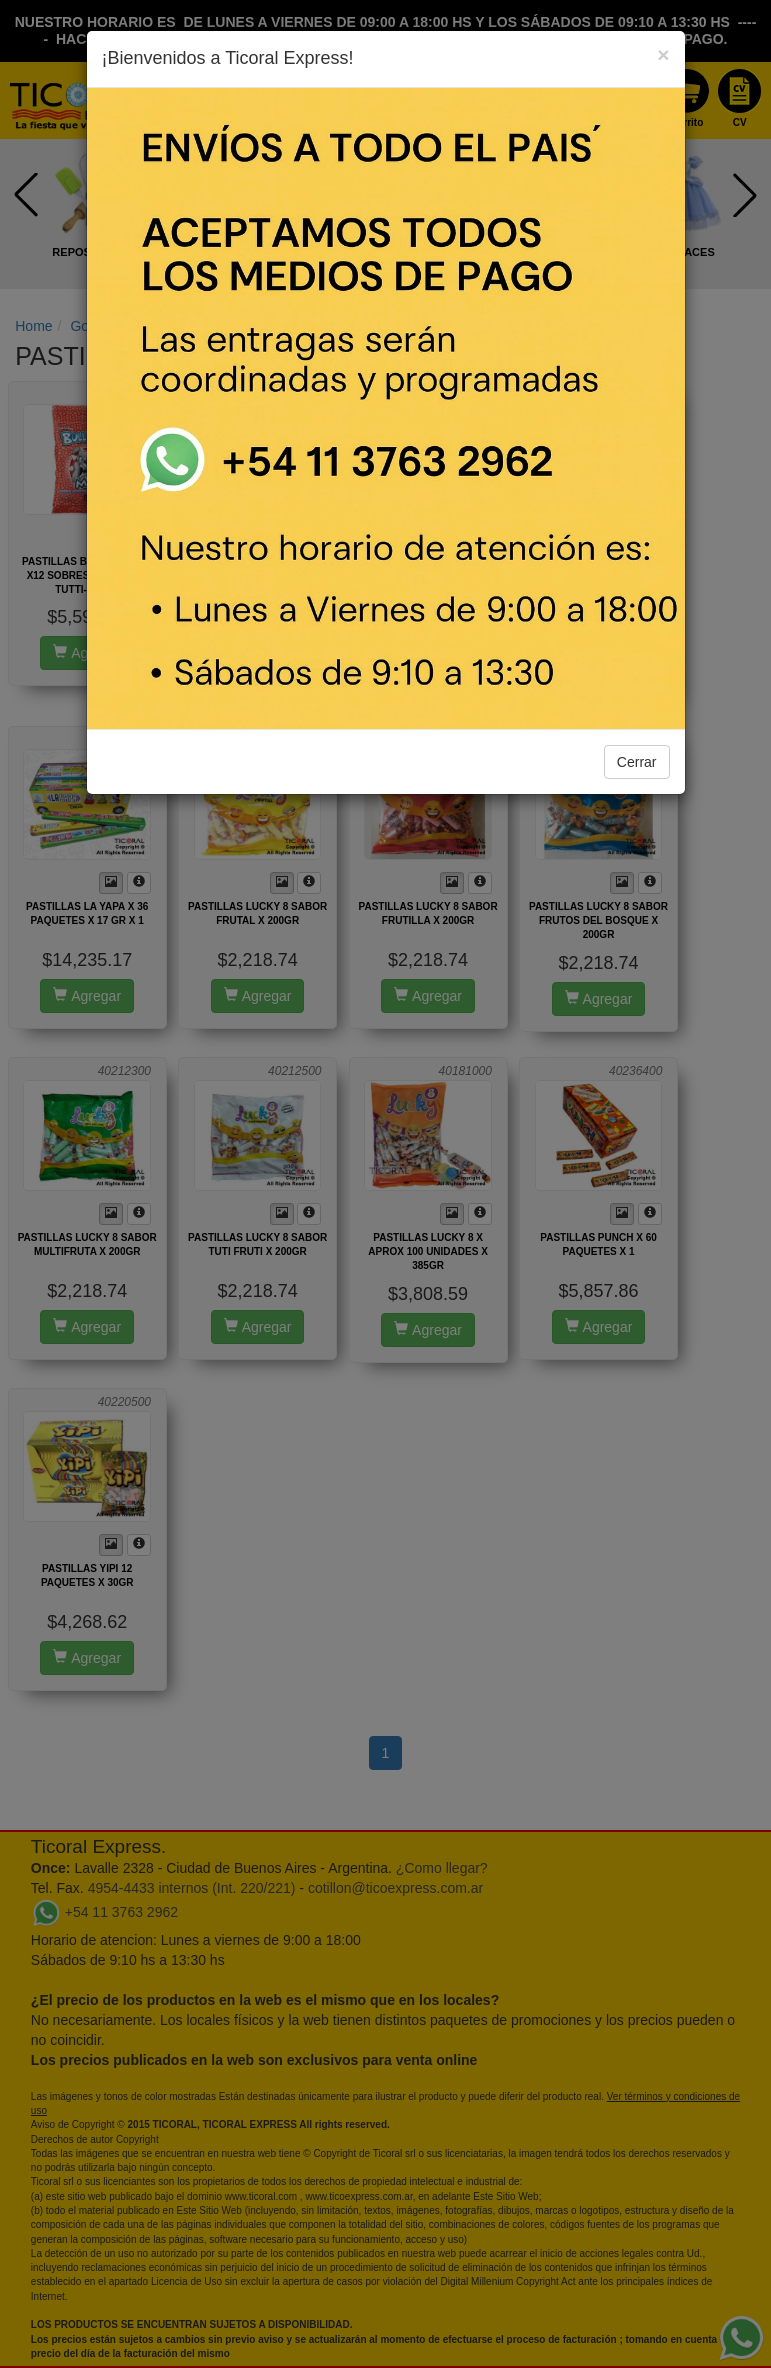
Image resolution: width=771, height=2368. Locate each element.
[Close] (663, 54)
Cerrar (637, 762)
